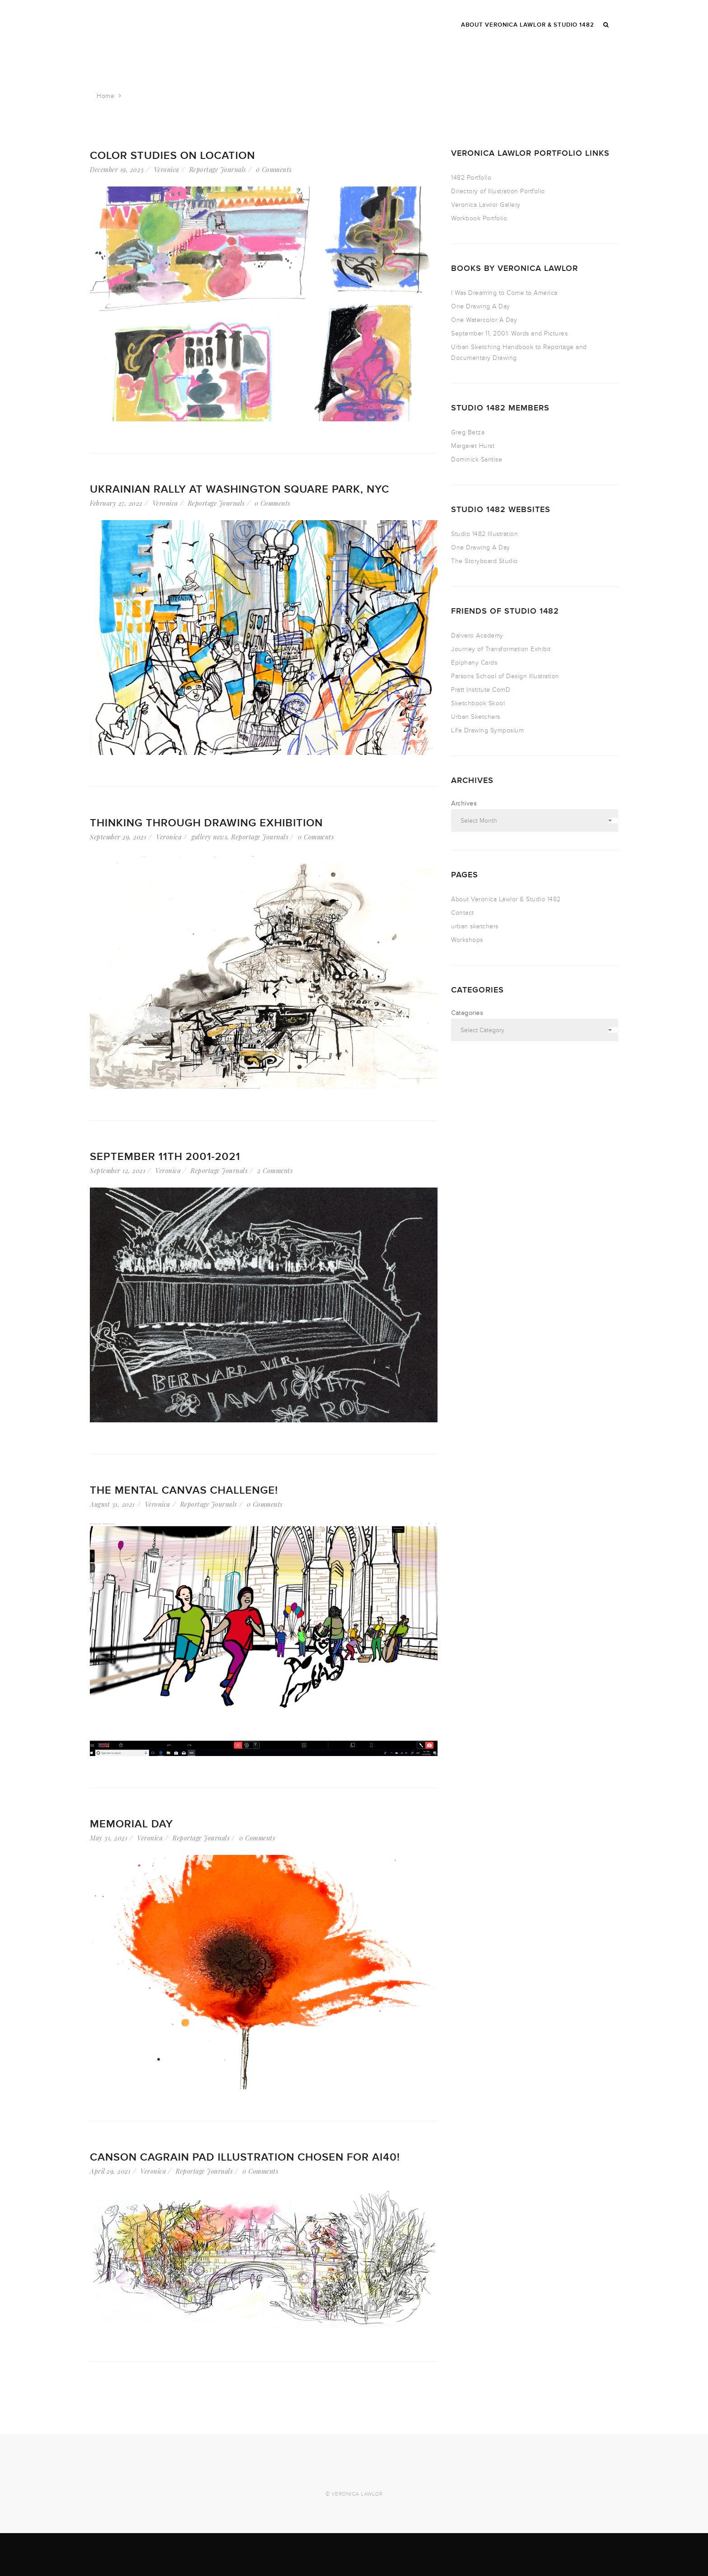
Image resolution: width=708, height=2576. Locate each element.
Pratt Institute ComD (480, 690)
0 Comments (274, 169)
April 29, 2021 (110, 2171)
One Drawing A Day (480, 306)
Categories (467, 1013)
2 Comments (275, 1170)
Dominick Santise (476, 459)
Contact (462, 913)
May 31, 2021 (108, 1838)
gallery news (209, 837)
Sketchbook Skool (478, 703)
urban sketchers (474, 926)
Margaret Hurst (472, 446)
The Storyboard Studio (484, 561)
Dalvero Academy (477, 635)
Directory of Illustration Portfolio (498, 191)
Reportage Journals (217, 169)
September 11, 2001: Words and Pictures (509, 333)
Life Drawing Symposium (487, 730)
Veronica (166, 169)
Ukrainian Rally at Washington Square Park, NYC (239, 489)
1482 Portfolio (471, 178)
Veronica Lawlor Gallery (486, 205)
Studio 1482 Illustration (484, 534)
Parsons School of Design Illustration (505, 676)
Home (105, 96)
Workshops (467, 940)
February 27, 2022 (116, 503)
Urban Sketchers (475, 717)
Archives (463, 803)
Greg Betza (467, 432)
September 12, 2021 (117, 1170)
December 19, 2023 (117, 169)
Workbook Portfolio (479, 218)
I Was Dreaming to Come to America (504, 293)
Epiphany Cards (474, 662)
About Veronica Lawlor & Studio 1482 (506, 899)
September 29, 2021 (118, 837)
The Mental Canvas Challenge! (184, 1490)
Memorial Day (131, 1824)
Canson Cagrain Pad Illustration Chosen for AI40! (245, 2157)
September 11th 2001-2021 (165, 1156)
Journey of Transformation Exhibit (501, 649)
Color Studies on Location (172, 155)
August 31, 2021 (112, 1504)
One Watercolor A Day (484, 320)
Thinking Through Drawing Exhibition (206, 822)
